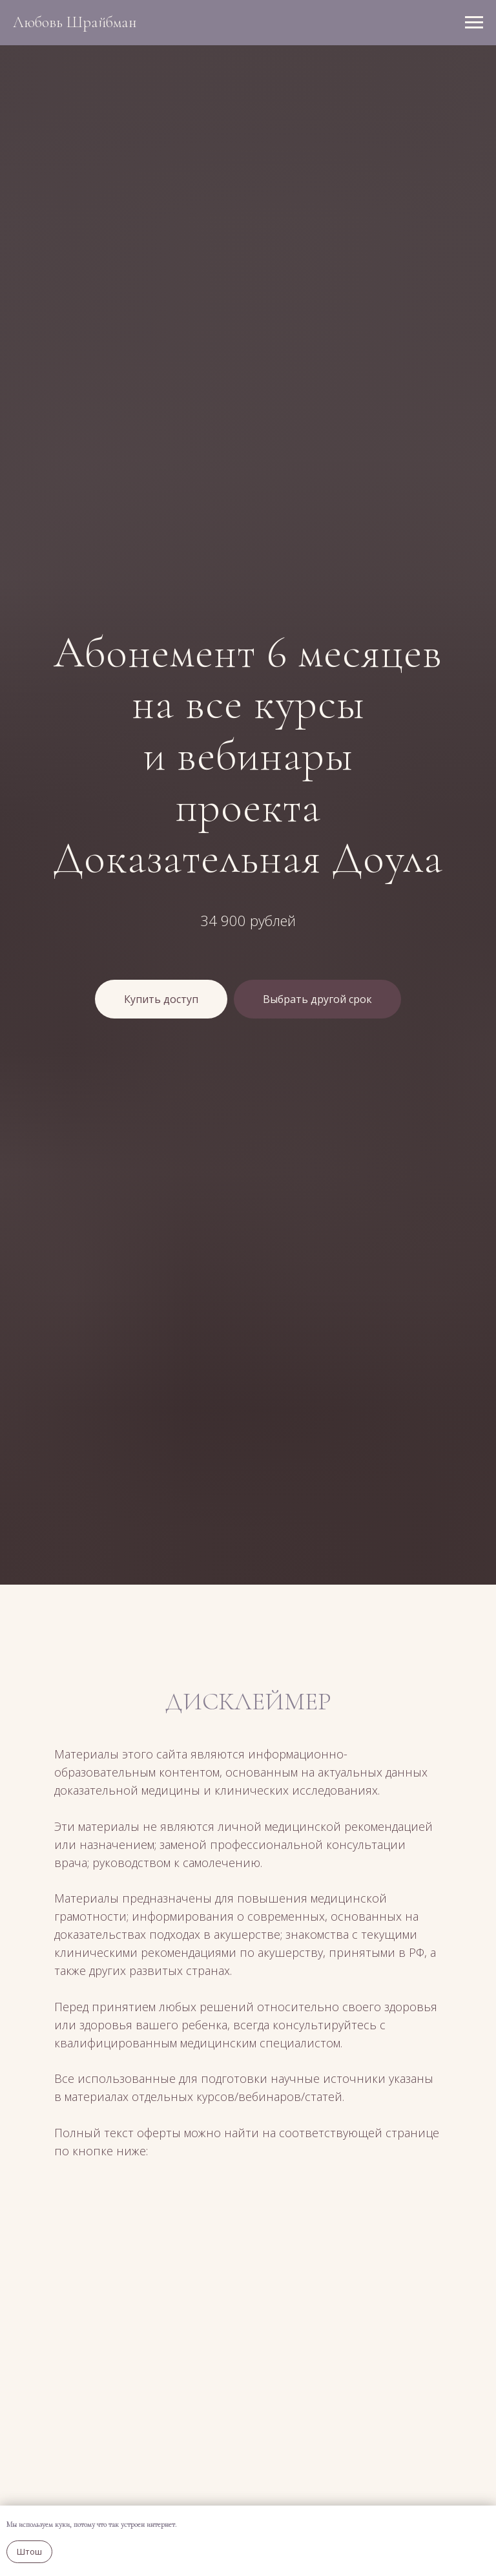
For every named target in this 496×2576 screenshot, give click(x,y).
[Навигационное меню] (474, 22)
